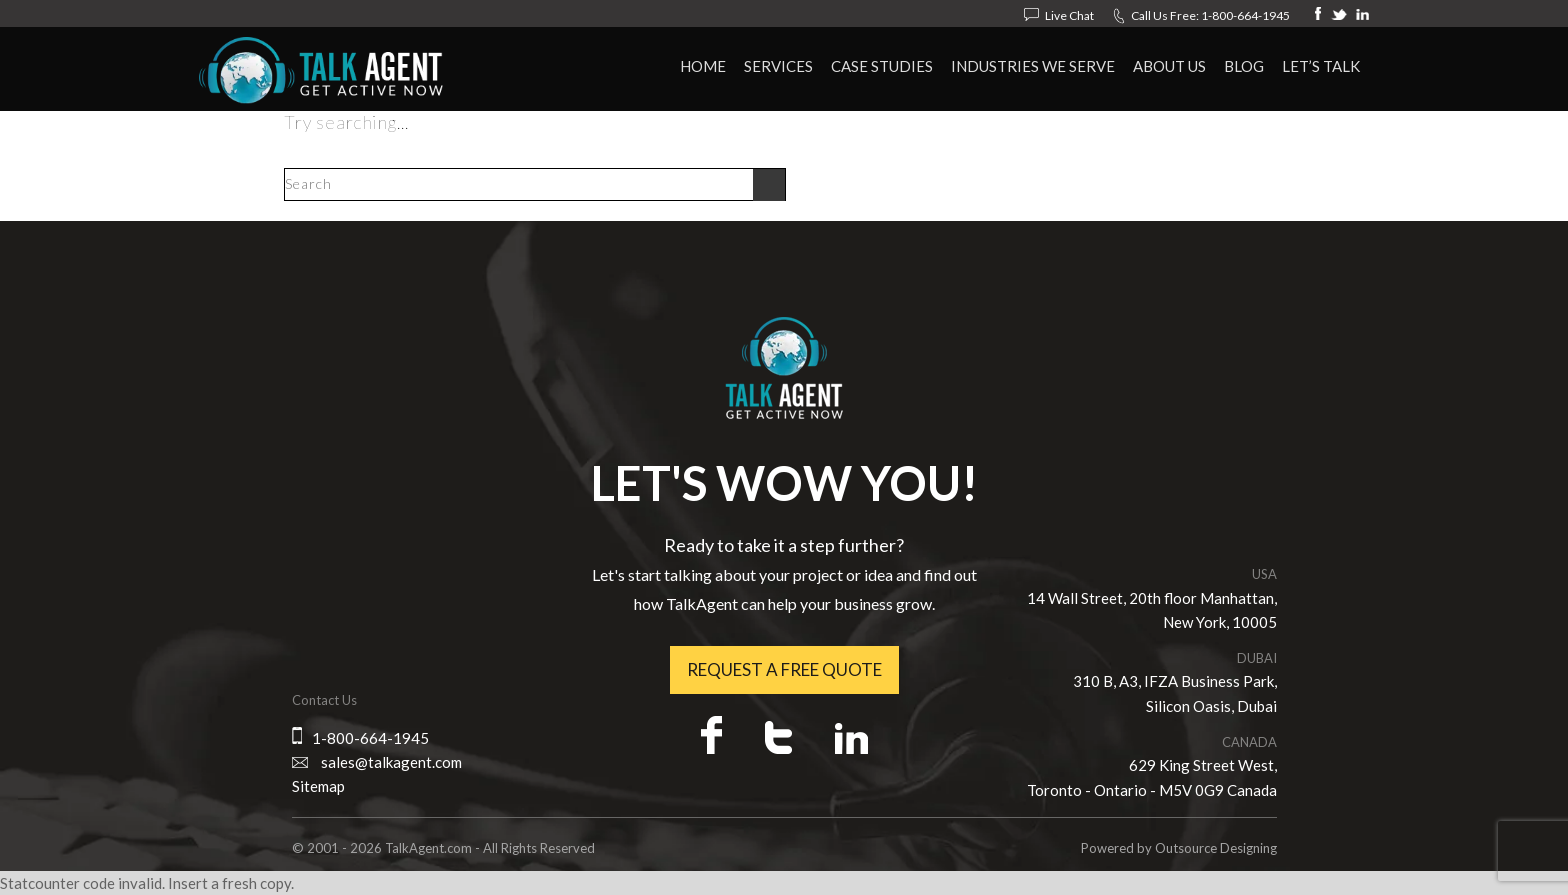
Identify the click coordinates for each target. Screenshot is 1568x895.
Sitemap (318, 786)
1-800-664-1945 (1245, 15)
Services (778, 66)
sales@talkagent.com (391, 762)
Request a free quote (784, 669)
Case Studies (882, 66)
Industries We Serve (1033, 66)
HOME (703, 66)
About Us (1169, 66)
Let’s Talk (1321, 66)
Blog (1244, 66)
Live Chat (1069, 15)
